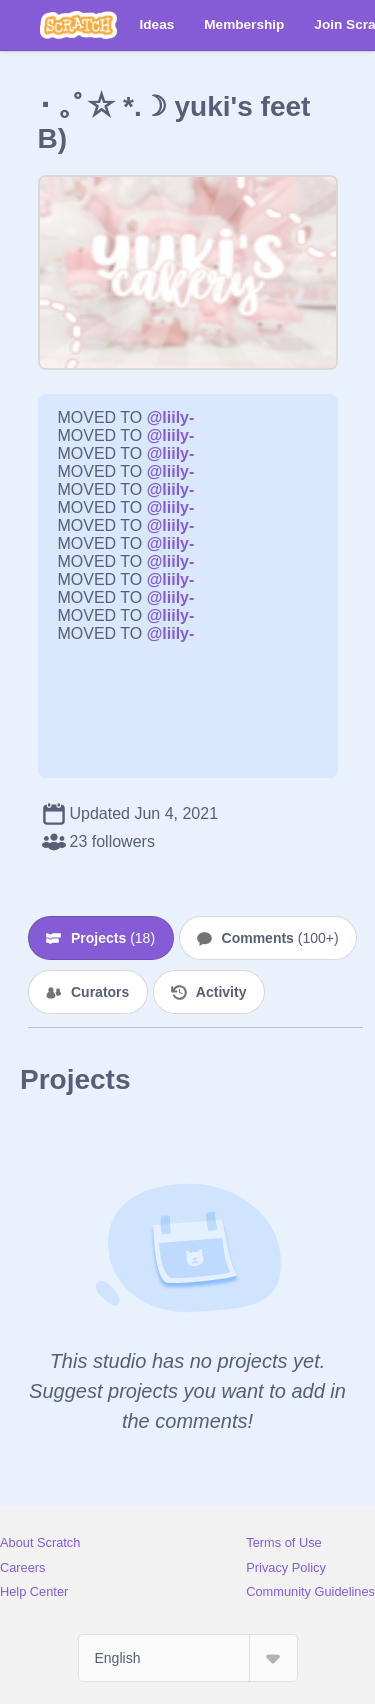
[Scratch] (78, 25)
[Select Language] (188, 1658)
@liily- (171, 417)
